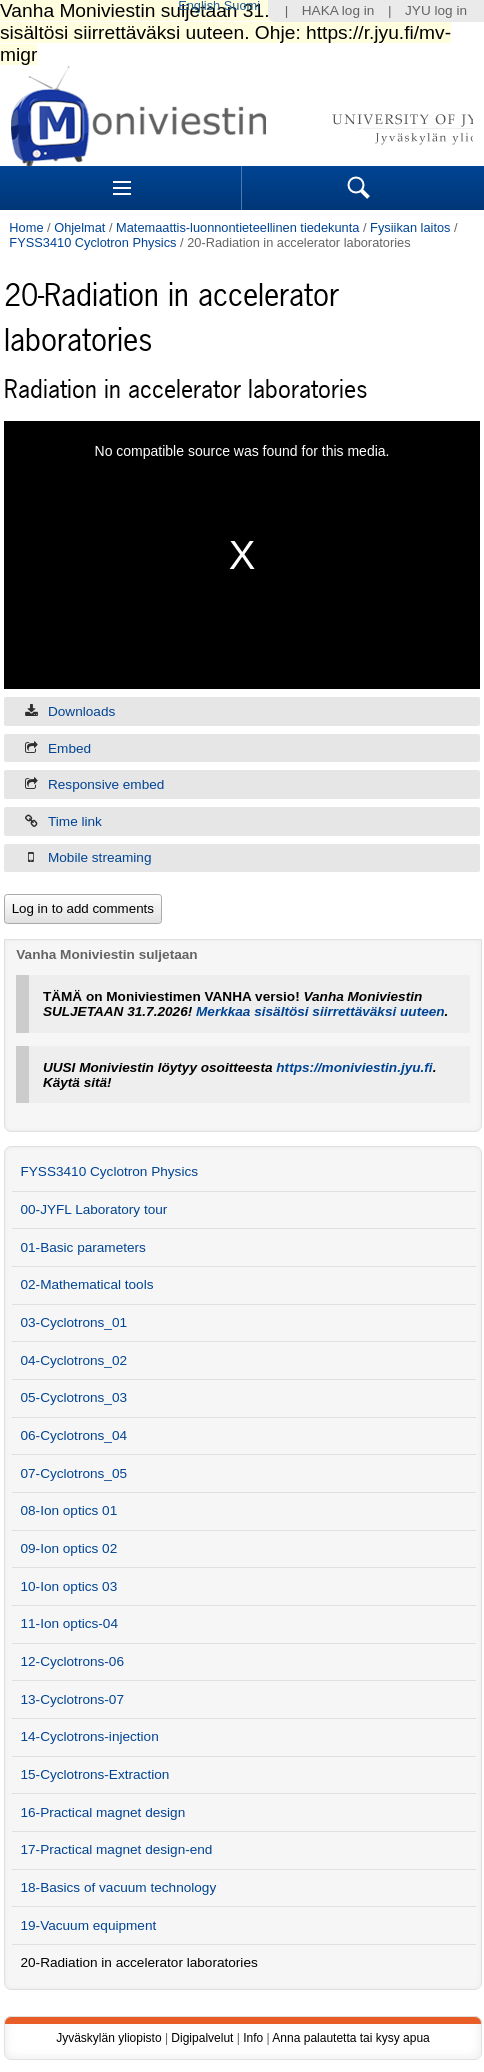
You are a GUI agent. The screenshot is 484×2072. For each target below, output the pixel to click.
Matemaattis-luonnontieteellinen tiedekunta (237, 227)
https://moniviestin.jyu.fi (354, 1067)
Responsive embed (106, 784)
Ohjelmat (79, 227)
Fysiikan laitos (410, 227)
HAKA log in (338, 10)
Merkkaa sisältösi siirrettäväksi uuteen (320, 1011)
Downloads (81, 711)
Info (253, 2038)
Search (359, 188)
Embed (69, 748)
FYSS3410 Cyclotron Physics (92, 242)
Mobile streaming (100, 857)
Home (26, 227)
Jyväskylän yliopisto (108, 2038)
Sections (122, 188)
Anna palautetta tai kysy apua (350, 2038)
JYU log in (436, 10)
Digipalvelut (202, 2038)
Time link (75, 821)
